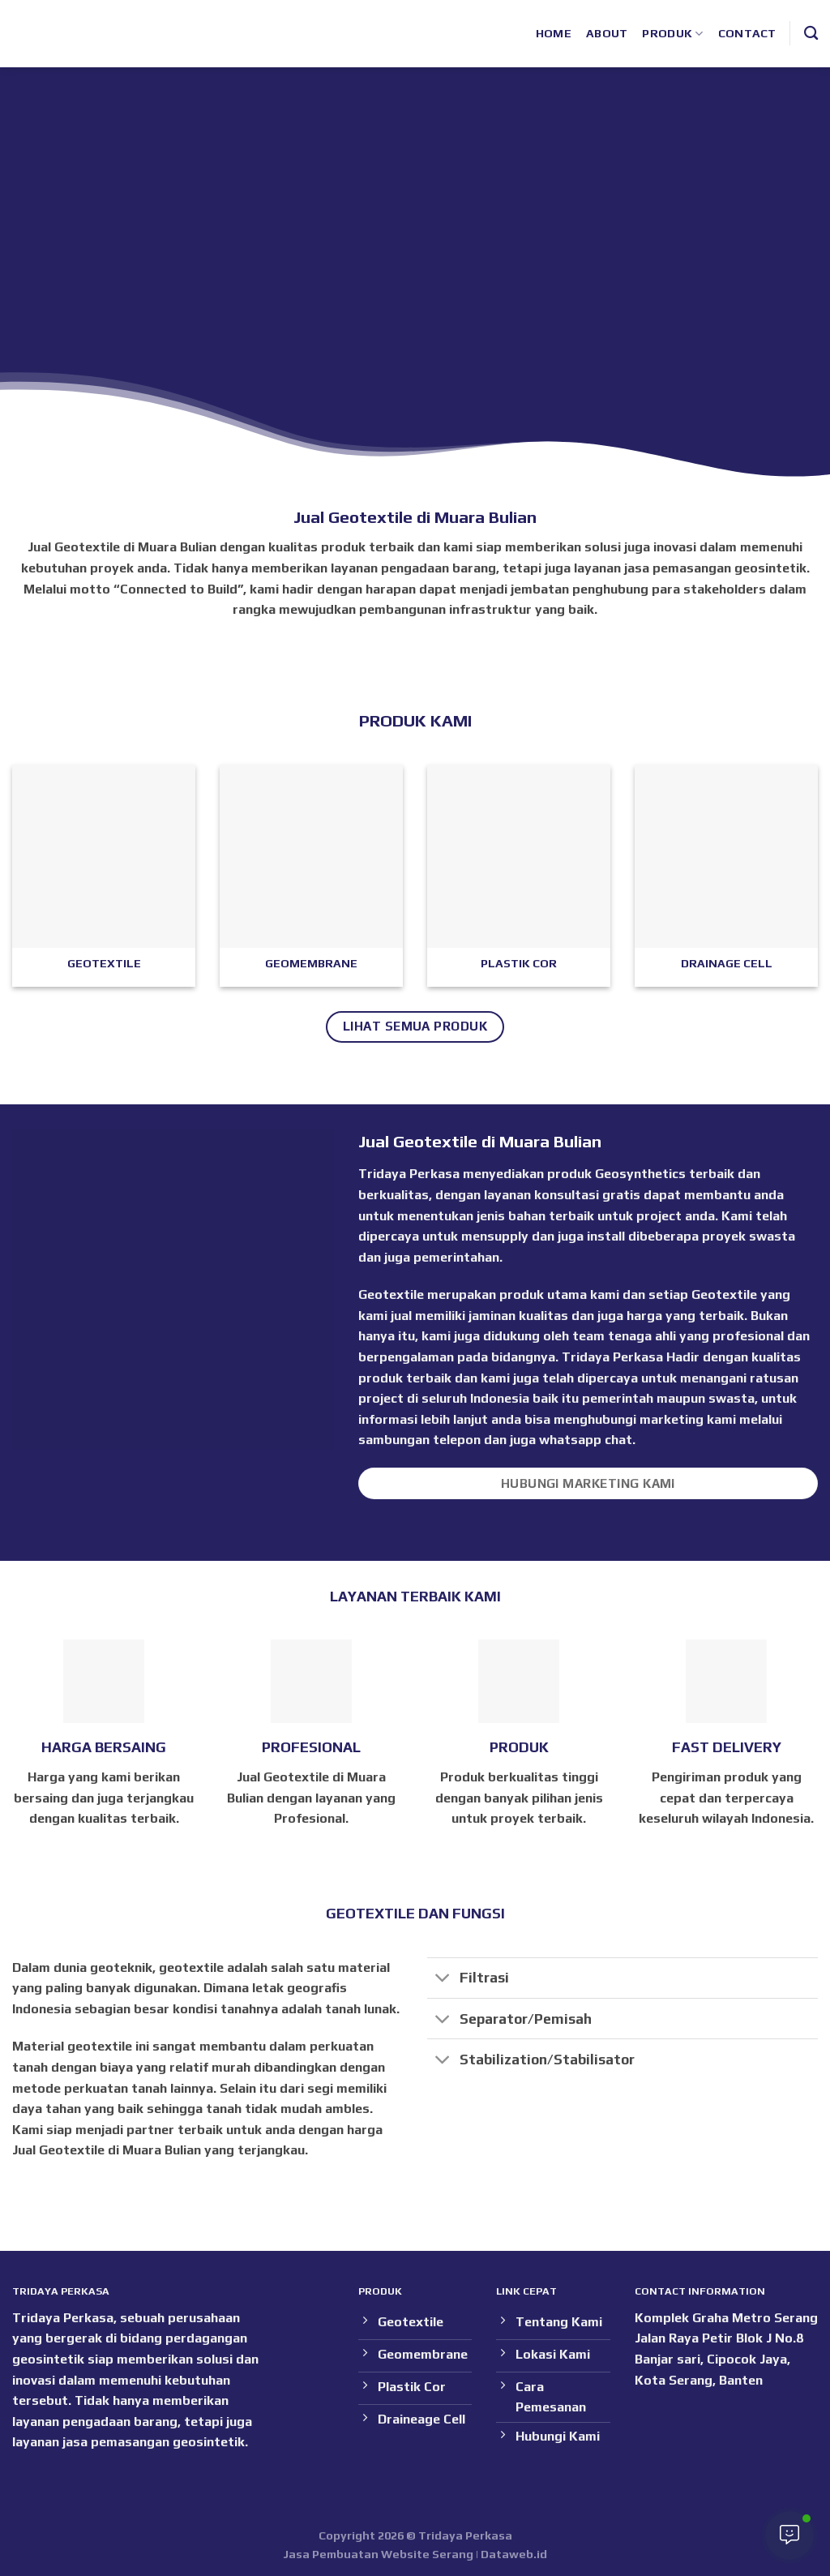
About (606, 33)
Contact (747, 33)
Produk (672, 33)
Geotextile (724, 1294)
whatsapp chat (585, 1439)
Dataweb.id (514, 2554)
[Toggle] (443, 1979)
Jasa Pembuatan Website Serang (378, 2554)
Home (553, 33)
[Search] (811, 33)
